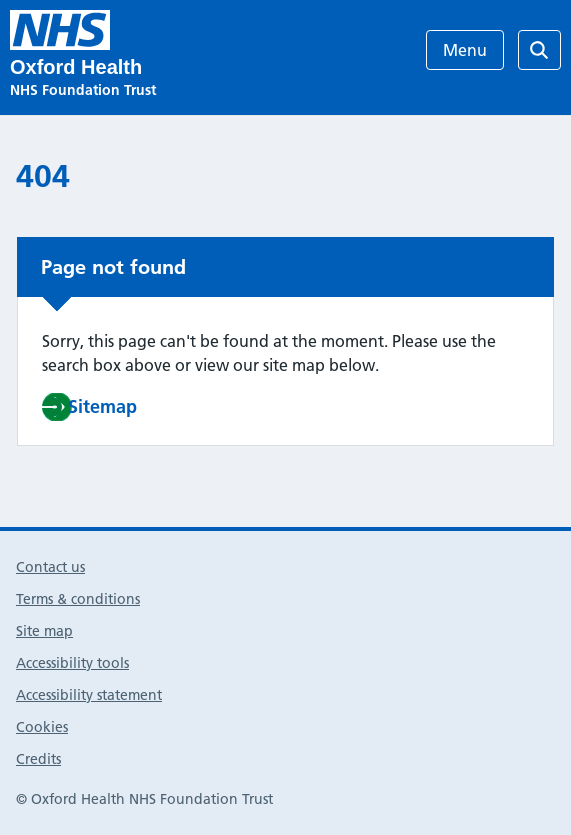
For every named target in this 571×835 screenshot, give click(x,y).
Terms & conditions (78, 599)
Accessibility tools (72, 663)
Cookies (42, 727)
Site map (44, 631)
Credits (38, 759)
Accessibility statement (89, 695)
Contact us (50, 567)
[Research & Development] (60, 30)
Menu (465, 50)
